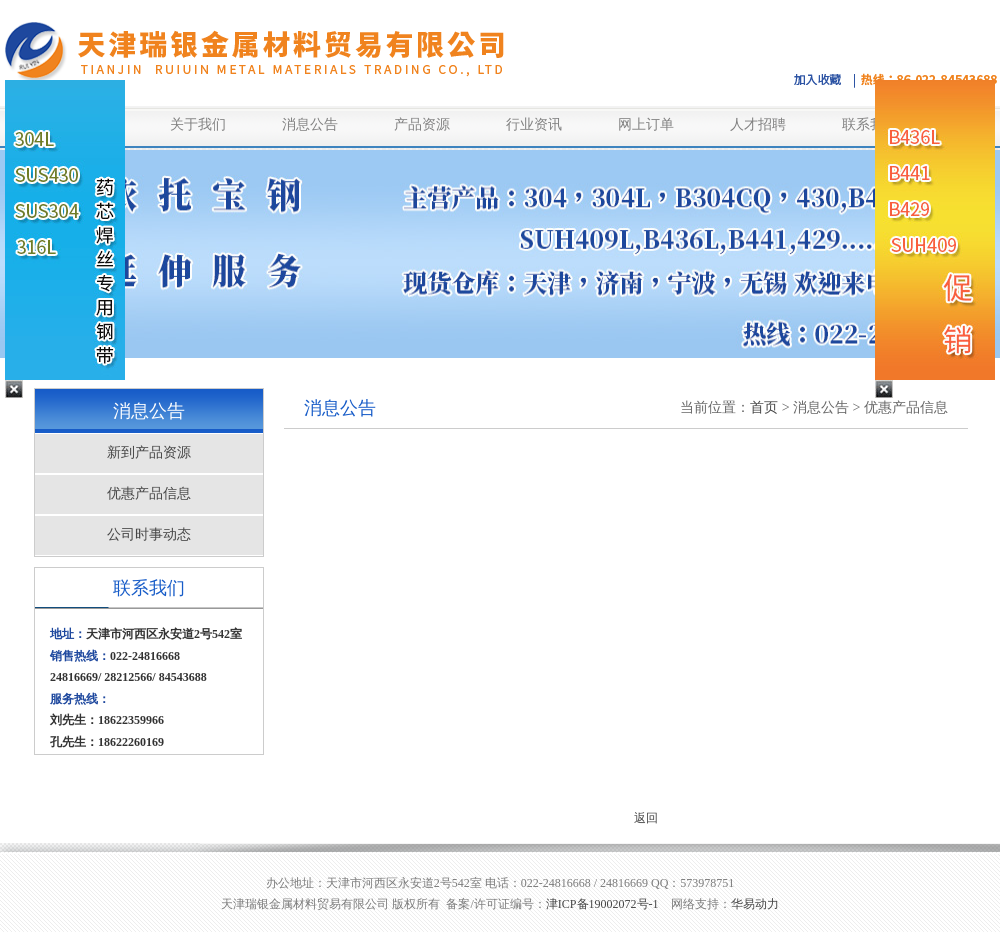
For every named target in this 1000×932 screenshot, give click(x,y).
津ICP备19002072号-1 (602, 904)
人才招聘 (758, 124)
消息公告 (310, 124)
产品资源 (422, 124)
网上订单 (646, 124)
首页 (764, 407)
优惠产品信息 (149, 493)
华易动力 (755, 904)
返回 (646, 818)
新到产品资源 (149, 452)
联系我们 (870, 124)
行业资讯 (534, 124)
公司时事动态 (149, 534)
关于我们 (198, 124)
